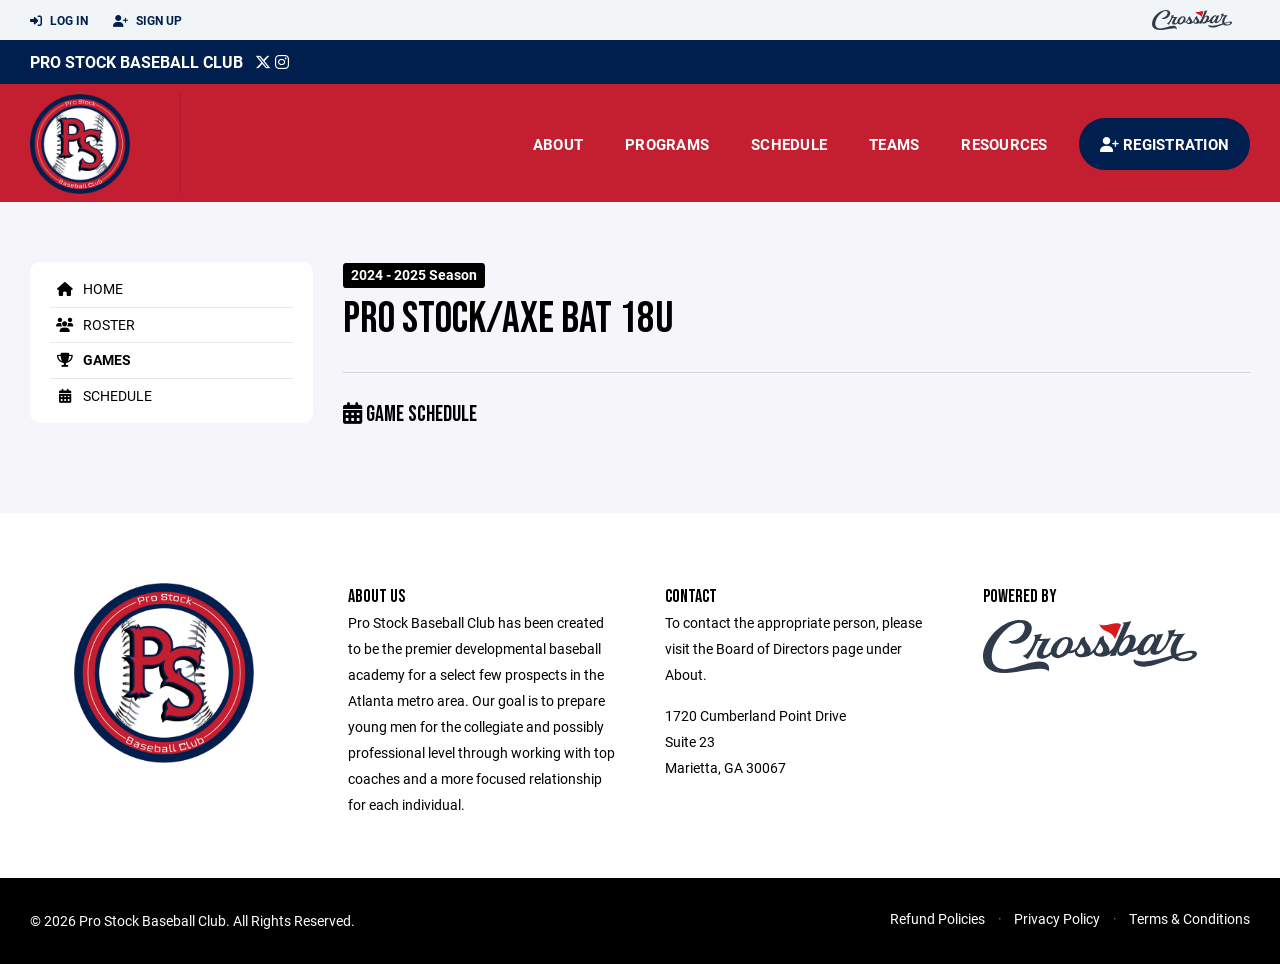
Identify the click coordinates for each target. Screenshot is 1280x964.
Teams (894, 144)
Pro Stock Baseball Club (136, 61)
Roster (92, 324)
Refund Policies (937, 918)
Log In (59, 21)
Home (86, 288)
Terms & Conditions (1189, 918)
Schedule (789, 144)
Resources (1004, 144)
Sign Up (147, 21)
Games (90, 359)
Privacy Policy (1057, 918)
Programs (667, 144)
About (558, 144)
